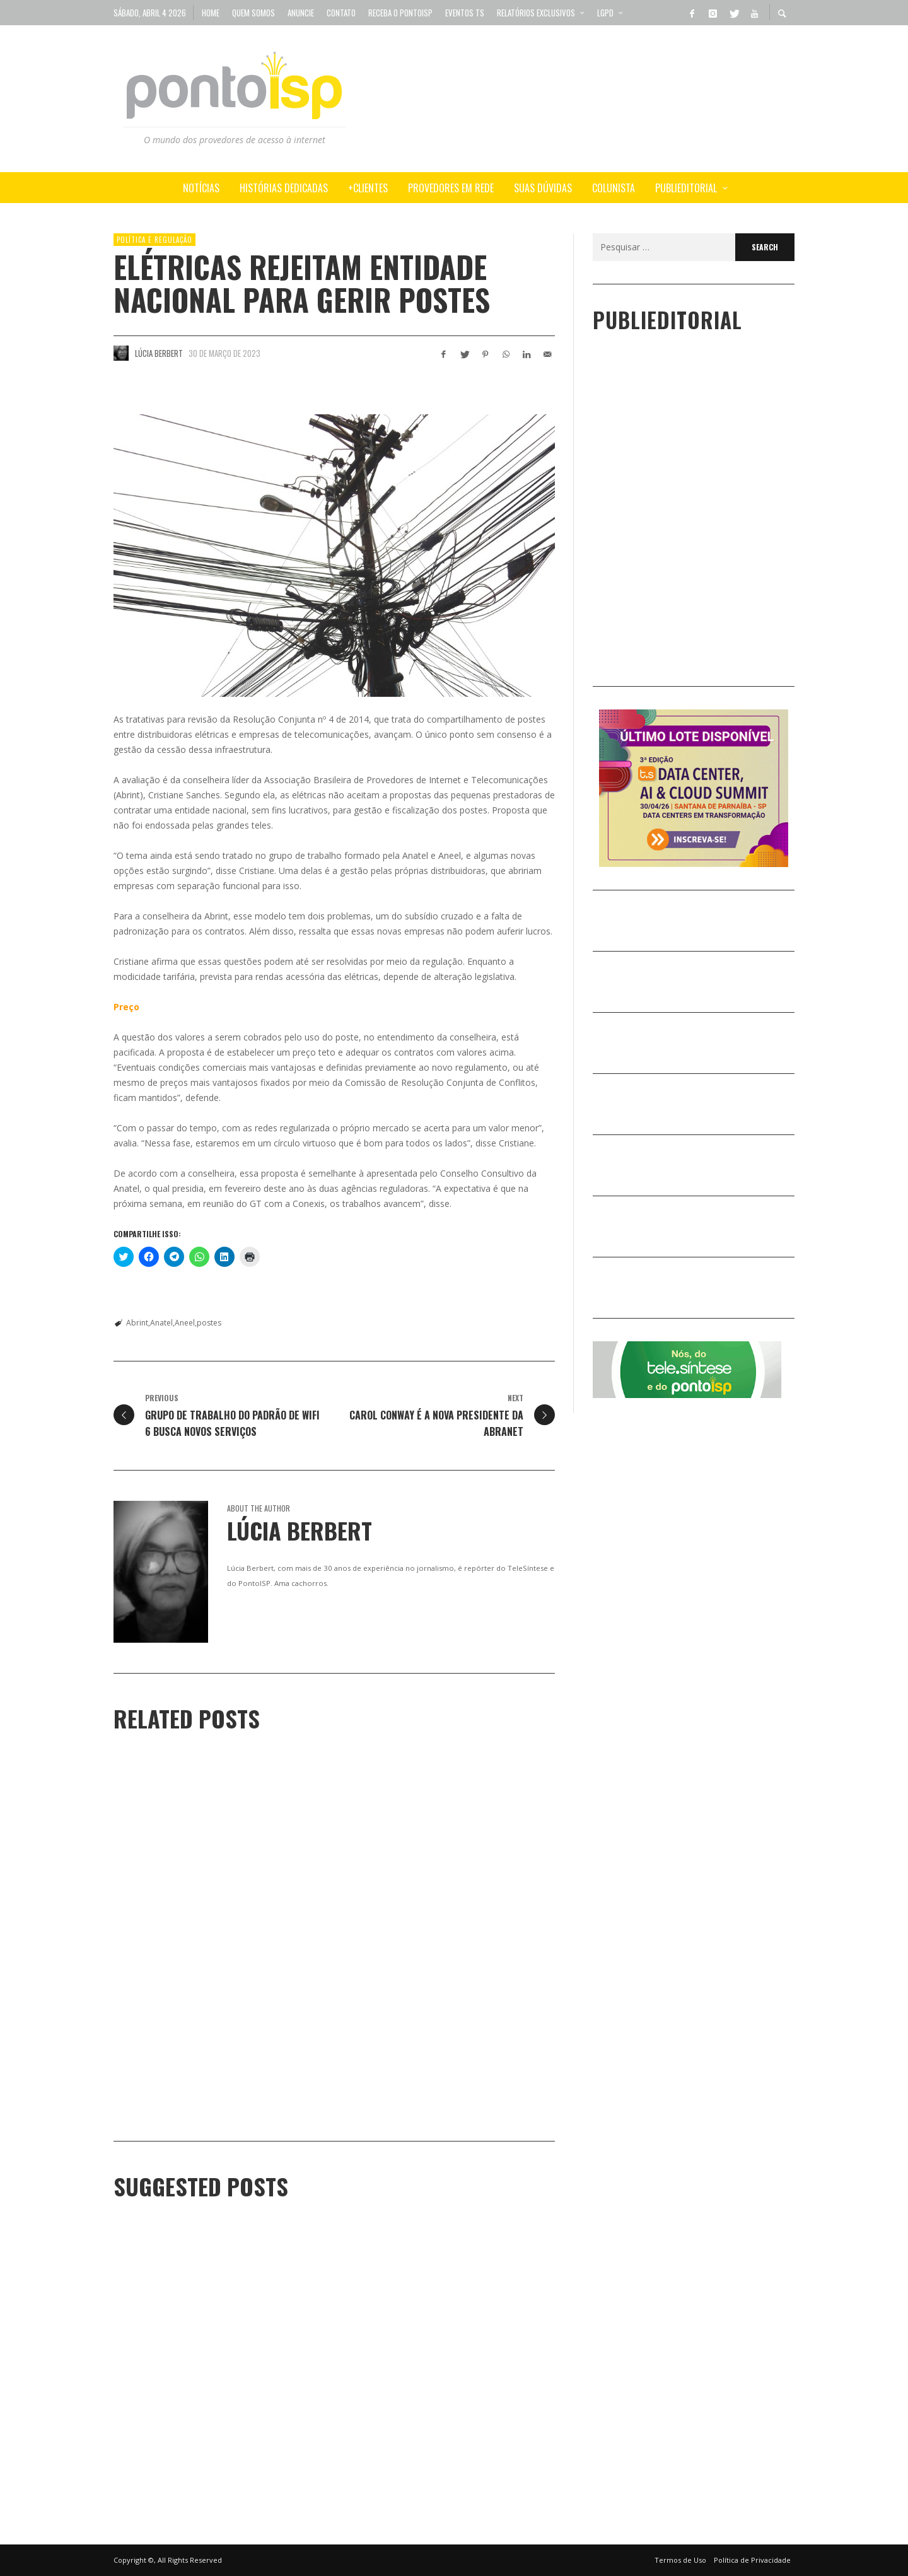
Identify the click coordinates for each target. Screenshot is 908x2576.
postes (209, 1322)
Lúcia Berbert (159, 353)
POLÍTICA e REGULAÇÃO (154, 240)
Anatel (161, 1322)
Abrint (137, 1322)
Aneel (185, 1322)
